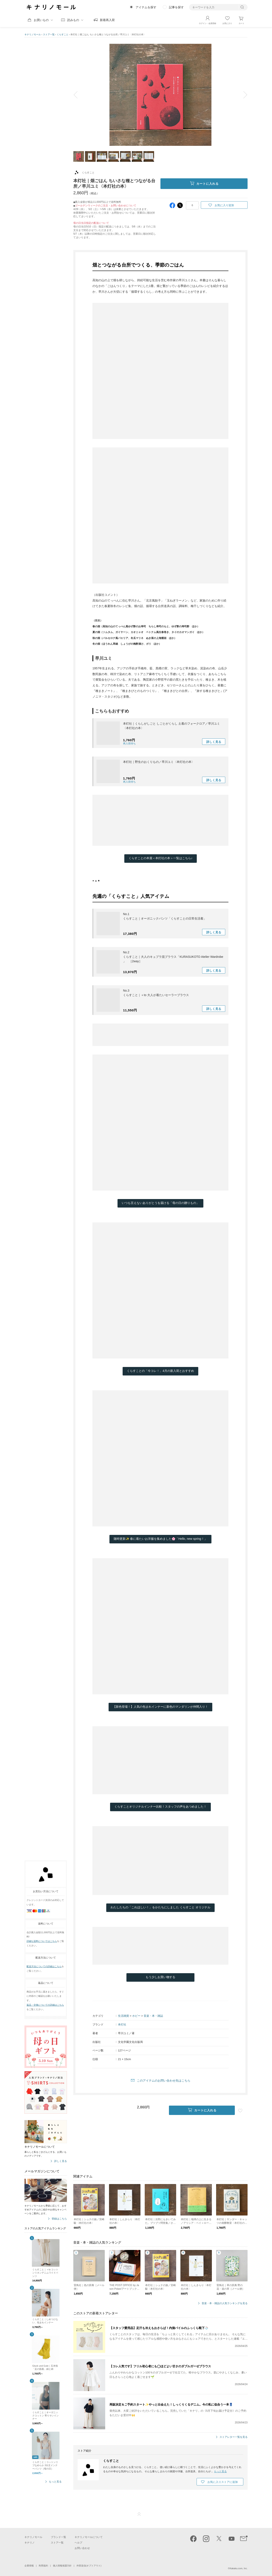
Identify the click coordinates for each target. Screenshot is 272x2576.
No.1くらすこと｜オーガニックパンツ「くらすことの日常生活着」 (164, 916)
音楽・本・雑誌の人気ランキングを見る (225, 2303)
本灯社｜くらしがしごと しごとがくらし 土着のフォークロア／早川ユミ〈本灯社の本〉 (171, 726)
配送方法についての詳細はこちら (44, 1966)
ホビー (136, 2015)
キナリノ (29, 2542)
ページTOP (139, 2514)
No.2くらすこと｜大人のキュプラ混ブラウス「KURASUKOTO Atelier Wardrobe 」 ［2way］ (173, 957)
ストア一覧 (49, 34)
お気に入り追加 (224, 205)
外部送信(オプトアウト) (88, 2565)
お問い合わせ (82, 2548)
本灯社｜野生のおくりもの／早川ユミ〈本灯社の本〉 (158, 762)
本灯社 (122, 2024)
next (242, 95)
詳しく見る (60, 2161)
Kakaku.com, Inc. (239, 2568)
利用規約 (43, 2565)
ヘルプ (78, 2542)
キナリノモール (32, 34)
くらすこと (62, 34)
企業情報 (29, 2565)
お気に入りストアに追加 (222, 2482)
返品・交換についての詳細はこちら (45, 2005)
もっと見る (55, 2481)
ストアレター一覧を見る (234, 2437)
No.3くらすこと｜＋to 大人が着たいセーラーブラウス (156, 993)
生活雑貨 (123, 2015)
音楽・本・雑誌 (153, 2015)
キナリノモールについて (89, 2537)
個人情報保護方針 (62, 2565)
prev (78, 95)
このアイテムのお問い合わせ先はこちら (163, 2080)
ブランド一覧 (58, 2537)
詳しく (213, 742)
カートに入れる (204, 183)
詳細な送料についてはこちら (42, 1941)
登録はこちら (59, 2218)
